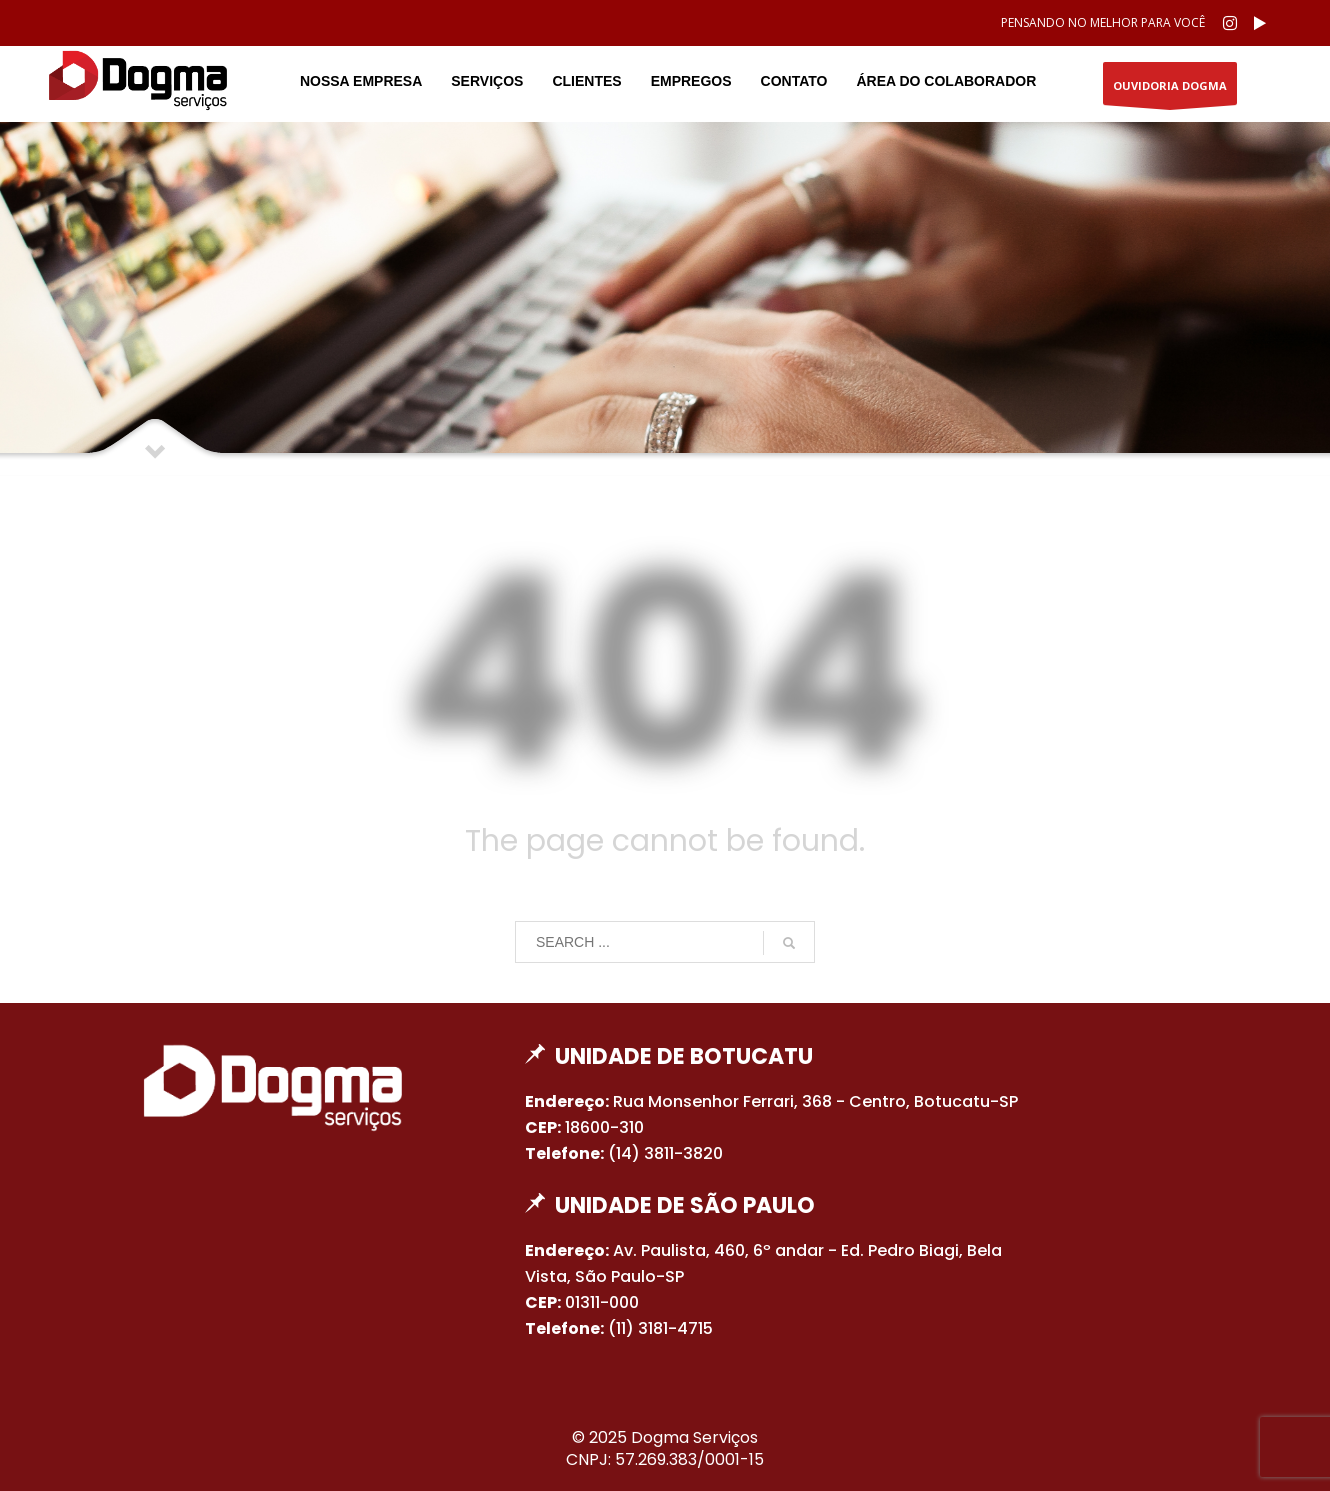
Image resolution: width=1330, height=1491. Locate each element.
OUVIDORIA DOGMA (1170, 91)
